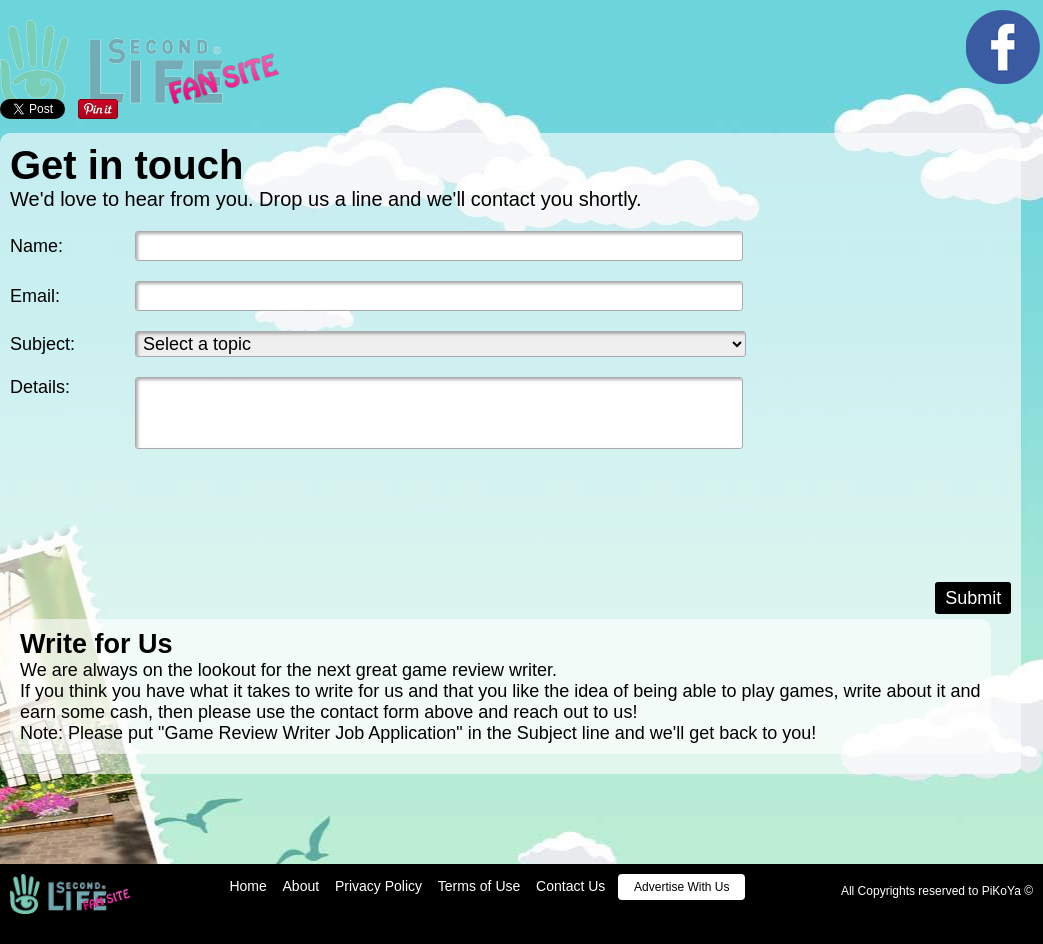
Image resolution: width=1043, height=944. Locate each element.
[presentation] (162, 529)
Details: (40, 387)
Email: (35, 296)
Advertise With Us (681, 887)
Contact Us (570, 886)
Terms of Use (479, 886)
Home (247, 886)
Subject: (42, 344)
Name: (36, 246)
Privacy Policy (378, 886)
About (301, 886)
